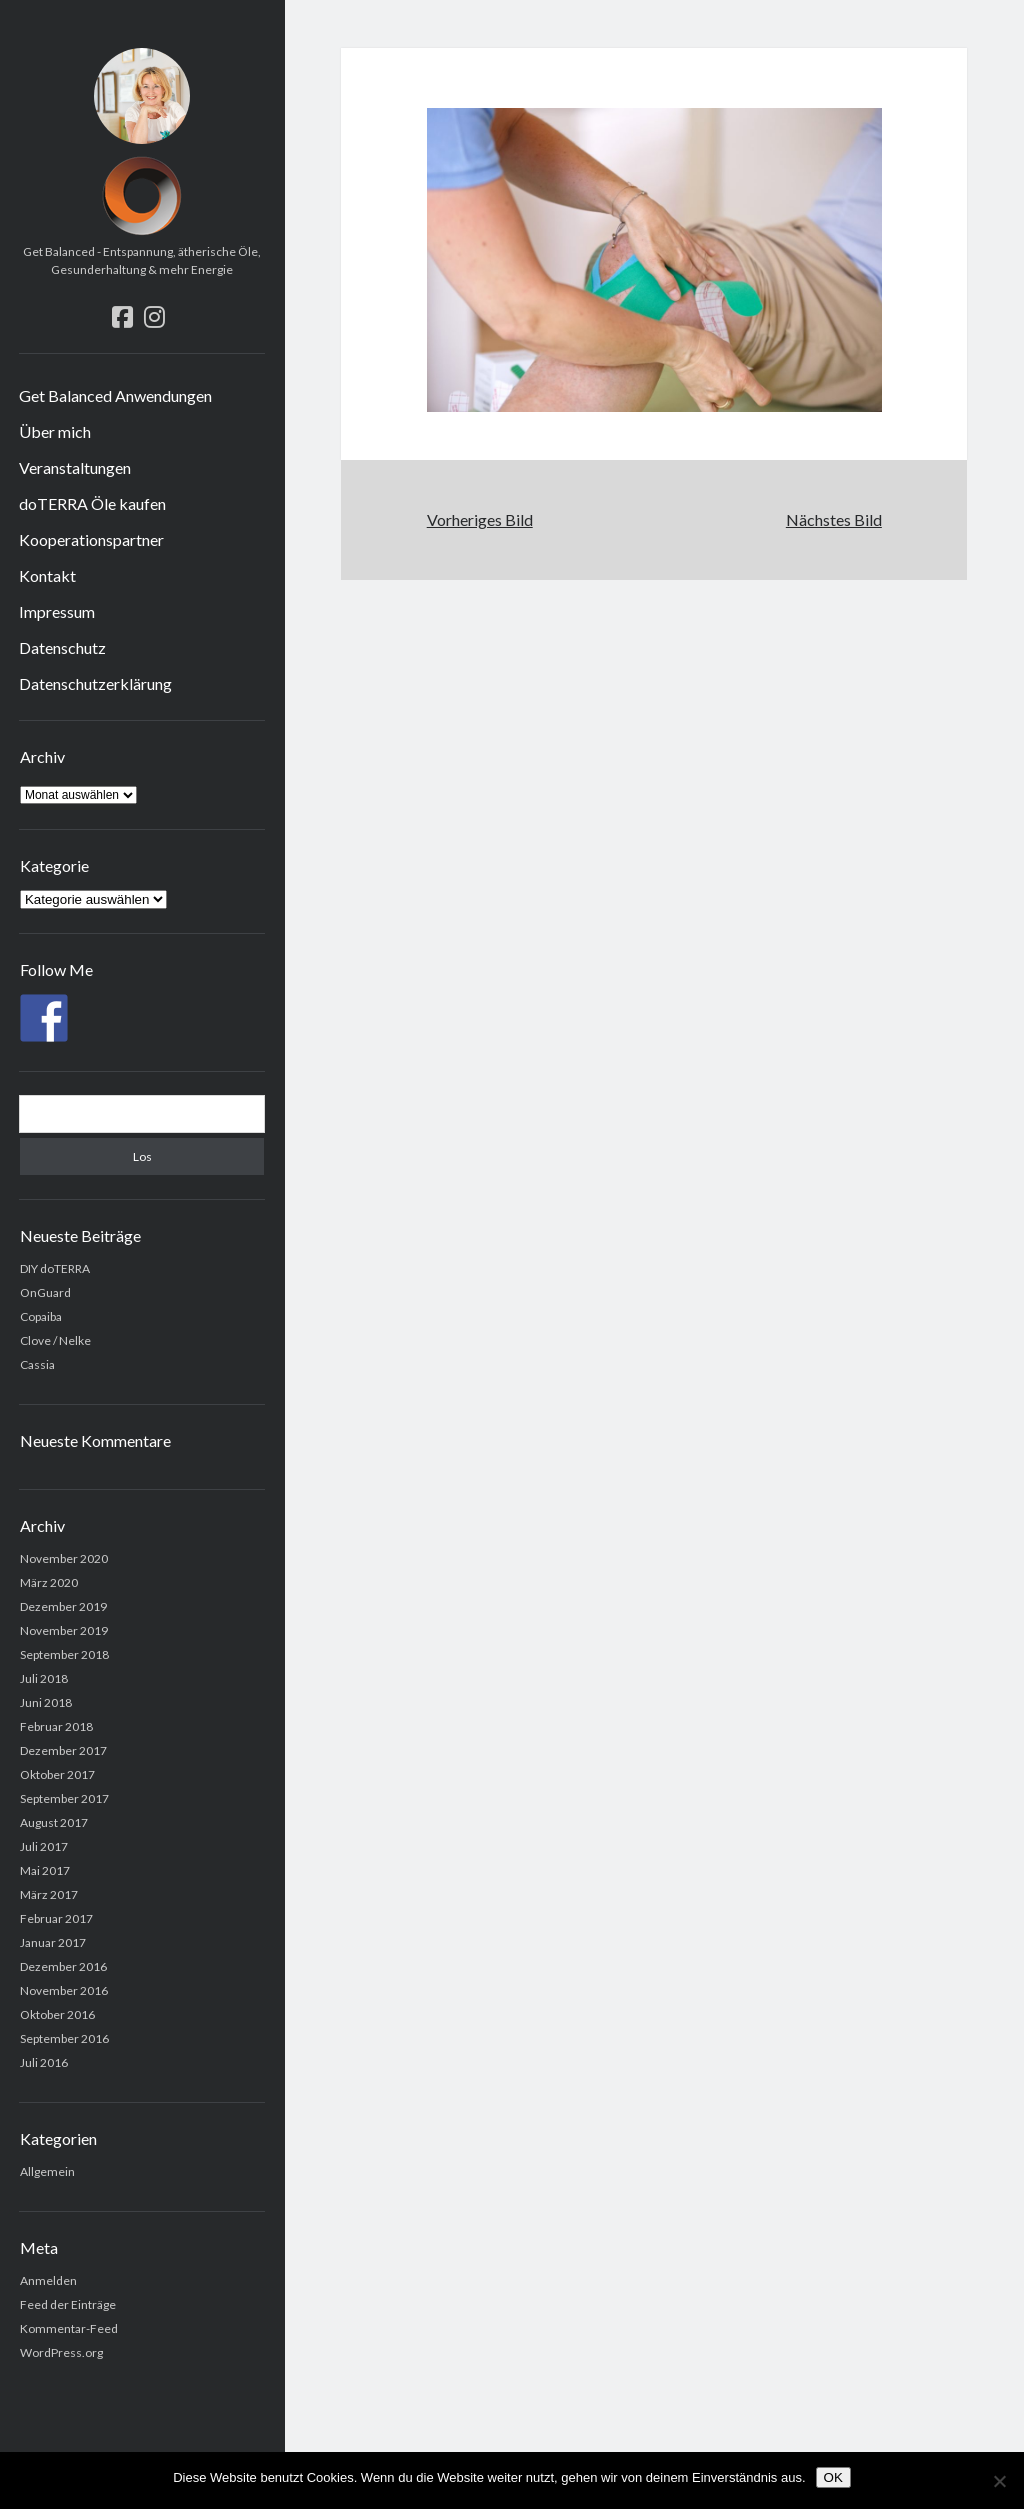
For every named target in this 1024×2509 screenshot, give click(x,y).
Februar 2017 (56, 1918)
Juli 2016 (44, 2062)
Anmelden (48, 2280)
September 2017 (64, 1798)
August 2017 (54, 1822)
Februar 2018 (56, 1726)
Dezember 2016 (63, 1966)
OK (833, 2477)
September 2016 (64, 2038)
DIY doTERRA (55, 1268)
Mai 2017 (45, 1870)
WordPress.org (61, 2352)
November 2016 (64, 1990)
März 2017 (49, 1894)
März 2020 (49, 1582)
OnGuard (45, 1292)
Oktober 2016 (57, 2014)
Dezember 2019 (63, 1606)
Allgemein (47, 2171)
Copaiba (41, 1316)
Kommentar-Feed (69, 2328)
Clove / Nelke (55, 1340)
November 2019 (64, 1630)
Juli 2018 (44, 1678)
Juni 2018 (46, 1702)
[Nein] (999, 2481)
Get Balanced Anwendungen (115, 395)
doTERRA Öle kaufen (92, 503)
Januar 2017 (53, 1942)
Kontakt (47, 575)
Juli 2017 (44, 1846)
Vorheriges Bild (480, 519)
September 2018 (64, 1654)
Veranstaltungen (75, 467)
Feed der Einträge (68, 2304)
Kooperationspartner (91, 539)
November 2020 (64, 1558)
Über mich (55, 431)
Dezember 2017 (63, 1750)
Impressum (57, 611)
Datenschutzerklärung (95, 683)
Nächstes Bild (834, 519)
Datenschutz (62, 647)
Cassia (37, 1364)
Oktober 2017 (57, 1774)
